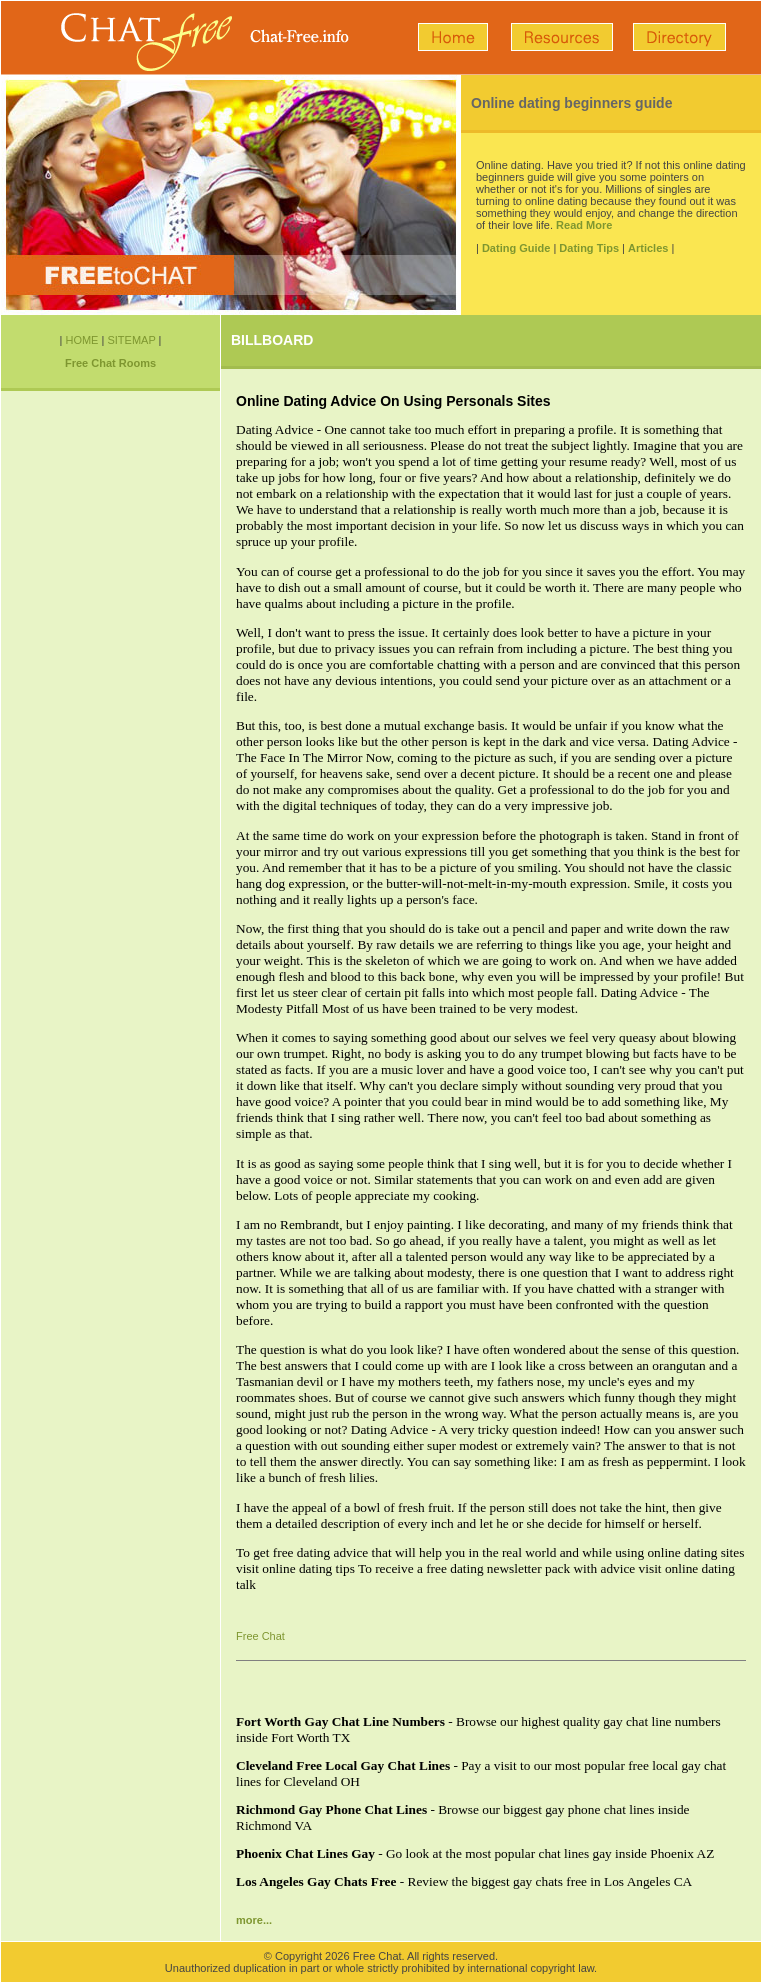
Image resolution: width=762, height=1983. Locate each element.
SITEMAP (131, 340)
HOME (81, 340)
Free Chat (260, 1636)
